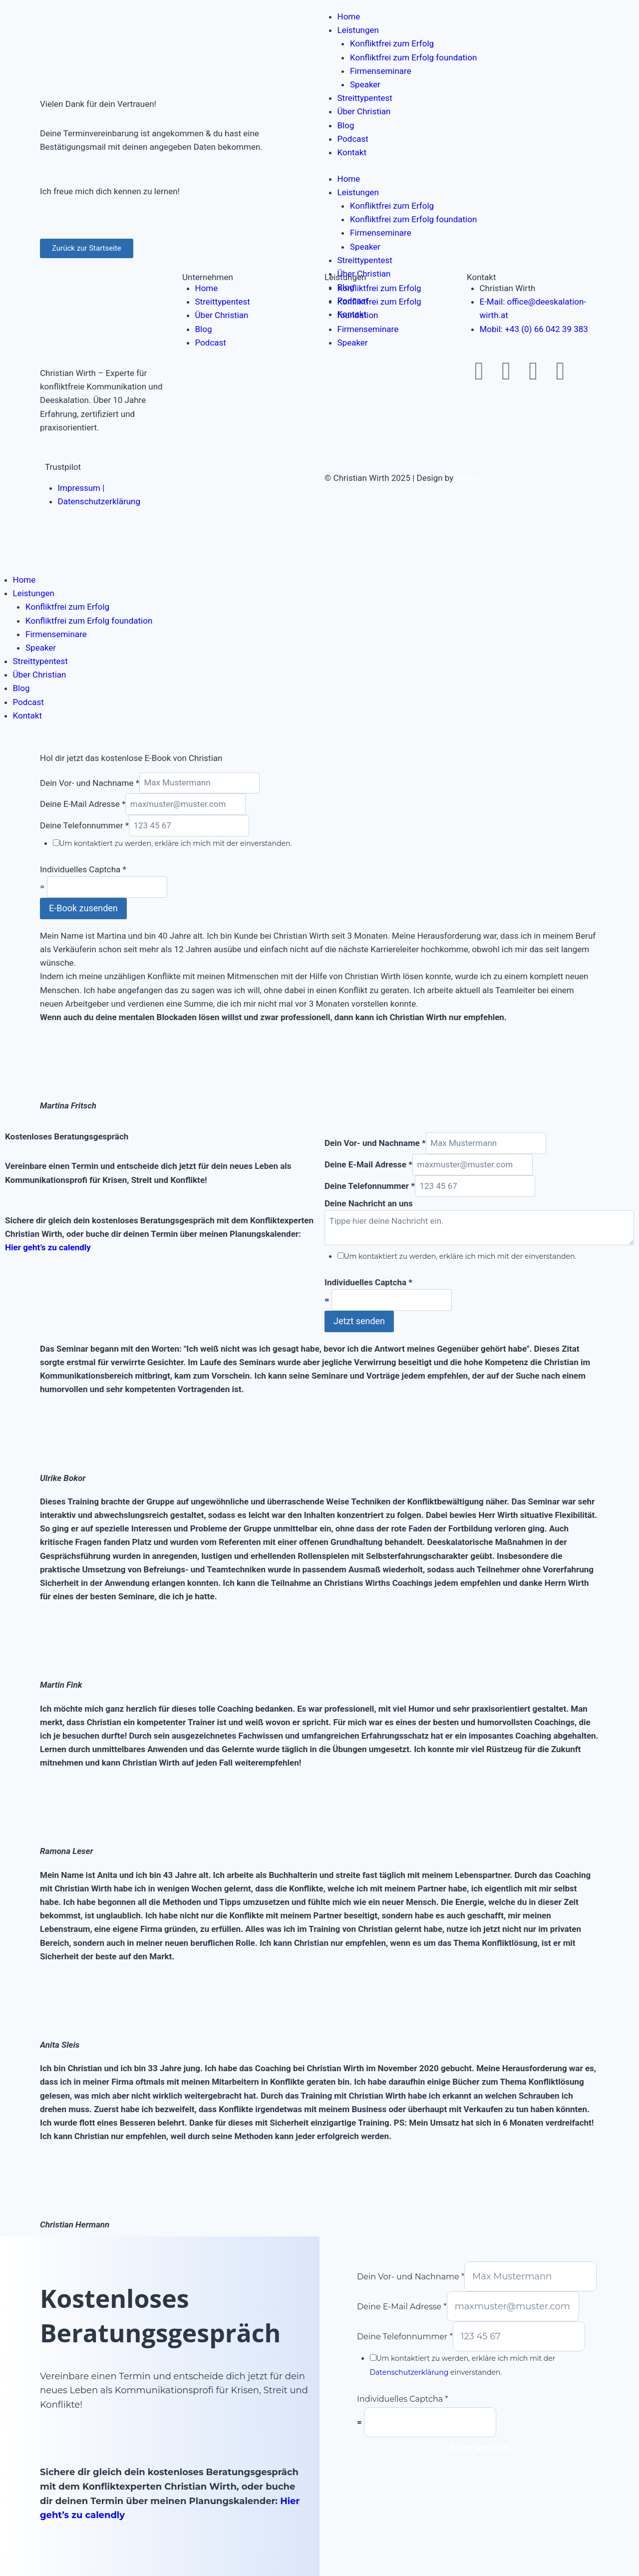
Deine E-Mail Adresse (82, 804)
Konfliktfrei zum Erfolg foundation (413, 57)
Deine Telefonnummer (84, 825)
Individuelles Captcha (83, 869)
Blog (345, 125)
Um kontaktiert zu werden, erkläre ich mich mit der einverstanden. (175, 843)
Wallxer (469, 478)
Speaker (365, 84)
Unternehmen (207, 277)
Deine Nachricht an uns (368, 1203)
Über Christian (364, 111)
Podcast (352, 139)
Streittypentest (364, 98)
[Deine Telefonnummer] (189, 825)
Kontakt (352, 152)
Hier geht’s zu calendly (48, 1247)
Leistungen (358, 30)
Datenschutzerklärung (409, 2372)
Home (348, 16)
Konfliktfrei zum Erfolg (392, 43)
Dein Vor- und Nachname (89, 782)
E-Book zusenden (83, 908)
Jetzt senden (359, 1321)
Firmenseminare (380, 71)
